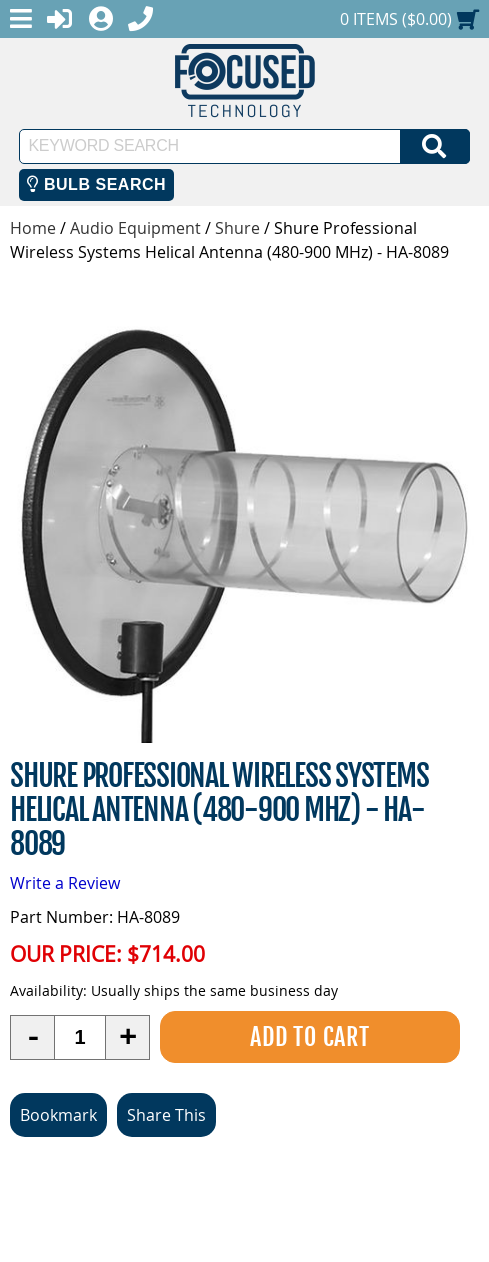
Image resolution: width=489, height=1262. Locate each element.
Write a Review (65, 883)
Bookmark (58, 1115)
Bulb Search (96, 184)
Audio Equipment (135, 228)
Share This (166, 1115)
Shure (237, 228)
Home (33, 228)
